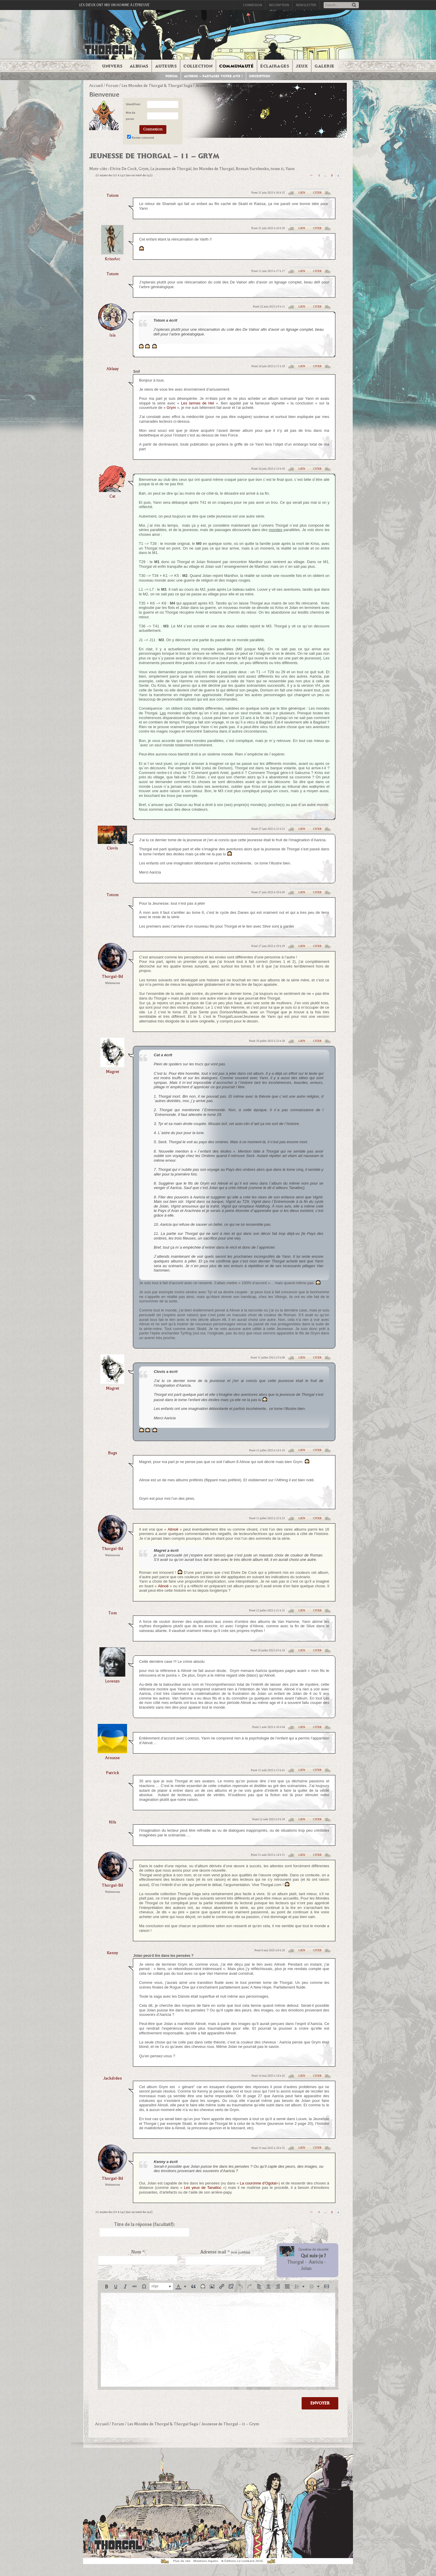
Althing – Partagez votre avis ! (213, 76)
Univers (112, 66)
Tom (112, 1613)
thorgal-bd (112, 976)
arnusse (112, 1757)
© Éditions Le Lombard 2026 (242, 2561)
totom (113, 195)
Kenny (112, 1952)
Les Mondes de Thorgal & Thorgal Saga (156, 85)
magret (112, 1071)
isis (112, 335)
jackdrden (112, 2078)
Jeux (302, 66)
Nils (112, 1822)
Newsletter (306, 5)
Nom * (138, 2252)
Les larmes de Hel (197, 403)
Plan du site (181, 2561)
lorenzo (112, 1681)
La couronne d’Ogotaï (258, 2183)
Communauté (236, 66)
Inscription (279, 5)
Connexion (252, 5)
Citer (317, 192)
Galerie (324, 66)
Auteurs (166, 66)
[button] (106, 2286)
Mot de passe (130, 116)
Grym (171, 407)
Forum (171, 76)
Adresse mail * (225, 2252)
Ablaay (113, 368)
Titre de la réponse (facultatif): (144, 2224)
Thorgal (295, 2262)
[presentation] (106, 2286)
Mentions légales (205, 2561)
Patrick (112, 1772)
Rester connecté (143, 138)
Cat (112, 496)
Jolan (306, 2268)
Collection (197, 66)
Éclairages (274, 66)
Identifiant (133, 104)
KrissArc (112, 258)
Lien (301, 192)
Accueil (96, 85)
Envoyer (319, 2403)
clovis (112, 848)
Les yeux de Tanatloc (203, 2187)
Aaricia (316, 2262)
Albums (139, 66)
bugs (112, 1452)
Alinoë (173, 1529)
